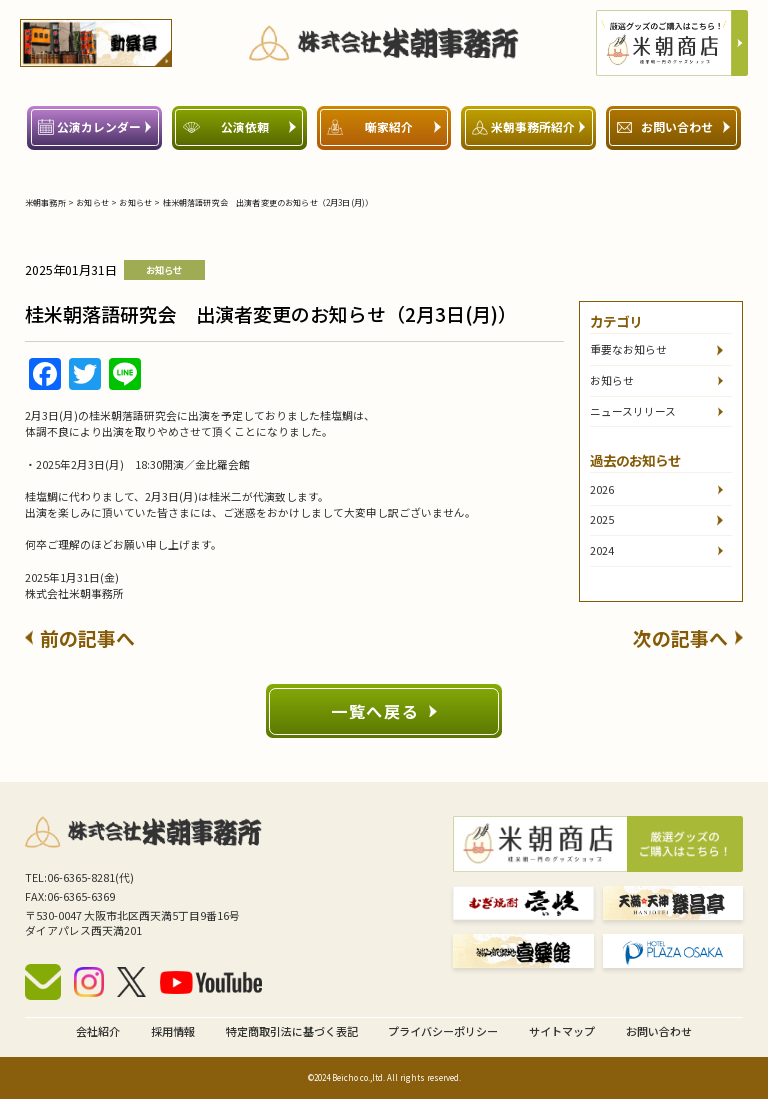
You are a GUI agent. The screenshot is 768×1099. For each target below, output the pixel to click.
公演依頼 (239, 126)
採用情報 (173, 1031)
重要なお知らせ (628, 349)
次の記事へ (688, 637)
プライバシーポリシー (443, 1031)
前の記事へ (80, 637)
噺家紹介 (383, 126)
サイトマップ (562, 1031)
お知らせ (612, 380)
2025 (602, 519)
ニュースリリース (633, 411)
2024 (602, 550)
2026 (602, 489)
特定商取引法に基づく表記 (292, 1031)
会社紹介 (98, 1031)
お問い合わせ (673, 126)
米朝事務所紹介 (528, 126)
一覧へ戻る (384, 711)
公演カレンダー (94, 126)
